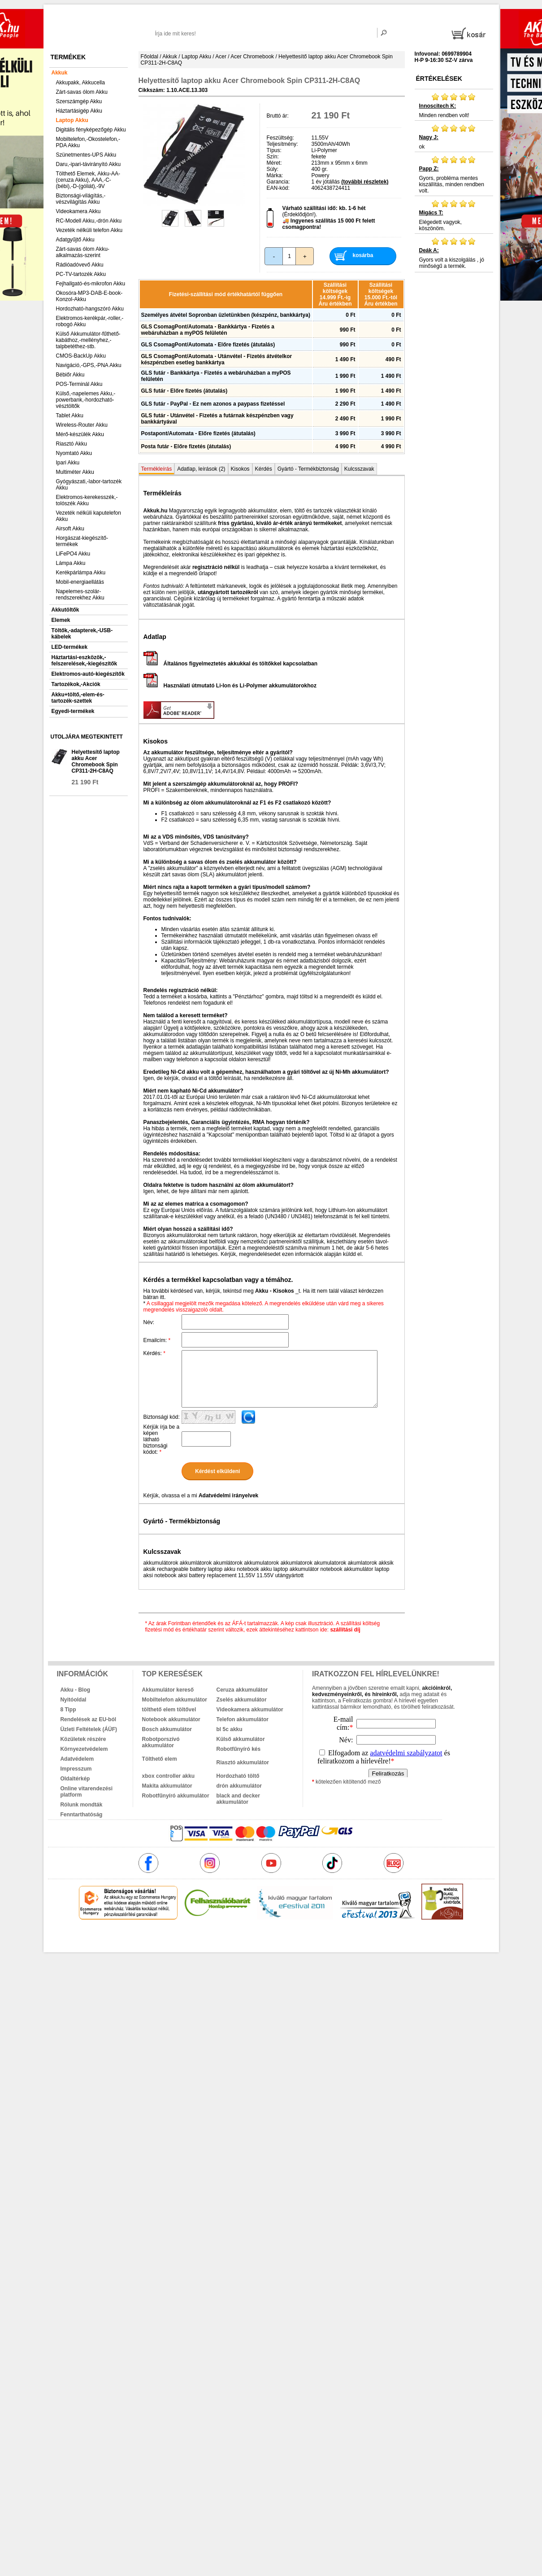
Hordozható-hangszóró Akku (90, 309)
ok (454, 137)
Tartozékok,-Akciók (76, 684)
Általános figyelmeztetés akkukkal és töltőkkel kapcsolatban (230, 663)
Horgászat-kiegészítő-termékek (82, 541)
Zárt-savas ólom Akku (82, 92)
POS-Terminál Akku (79, 384)
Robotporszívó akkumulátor (161, 1742)
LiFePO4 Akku (73, 554)
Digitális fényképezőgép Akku (91, 130)
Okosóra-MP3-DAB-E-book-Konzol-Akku (89, 296)
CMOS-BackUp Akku (81, 356)
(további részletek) (364, 182)
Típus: (274, 150)
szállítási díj (345, 1630)
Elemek (61, 620)
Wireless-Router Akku (82, 425)
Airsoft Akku (70, 528)
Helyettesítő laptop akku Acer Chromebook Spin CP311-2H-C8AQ (96, 761)
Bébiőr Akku (70, 375)
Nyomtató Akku (74, 453)
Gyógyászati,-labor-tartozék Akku (89, 484)
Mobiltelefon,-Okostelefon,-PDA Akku (88, 142)
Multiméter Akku (75, 472)
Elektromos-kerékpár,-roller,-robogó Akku (90, 321)
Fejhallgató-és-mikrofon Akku (91, 283)
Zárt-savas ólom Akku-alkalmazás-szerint (82, 252)
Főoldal (149, 56)
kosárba (362, 255)
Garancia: (278, 182)
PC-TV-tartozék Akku (81, 274)
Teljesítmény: (282, 144)
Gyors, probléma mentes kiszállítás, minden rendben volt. (454, 174)
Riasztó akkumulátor (243, 1762)
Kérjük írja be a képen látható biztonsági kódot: (161, 1439)
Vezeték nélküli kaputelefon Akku (88, 516)
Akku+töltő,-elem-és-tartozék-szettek (78, 697)
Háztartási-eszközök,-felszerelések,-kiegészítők (84, 660)
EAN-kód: (278, 188)
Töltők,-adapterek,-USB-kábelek (82, 633)
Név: (149, 1322)
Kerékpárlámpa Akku (81, 572)
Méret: (274, 163)
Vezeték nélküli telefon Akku (89, 230)
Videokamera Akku (78, 211)
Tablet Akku (69, 415)
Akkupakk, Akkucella (80, 82)
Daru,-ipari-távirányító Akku (88, 164)
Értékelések (439, 78)
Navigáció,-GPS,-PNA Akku (88, 365)
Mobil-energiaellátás (80, 582)
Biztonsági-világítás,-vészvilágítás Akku (81, 198)
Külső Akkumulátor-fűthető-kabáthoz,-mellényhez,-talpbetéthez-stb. (88, 340)
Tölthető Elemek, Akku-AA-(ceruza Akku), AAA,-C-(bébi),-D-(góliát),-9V (88, 180)
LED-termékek (70, 647)
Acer (220, 56)
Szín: (273, 156)
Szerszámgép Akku (79, 101)
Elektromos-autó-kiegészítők (88, 674)
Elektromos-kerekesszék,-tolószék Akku (87, 500)
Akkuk (60, 73)
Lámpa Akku (71, 563)
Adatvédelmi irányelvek (228, 1495)
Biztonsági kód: (161, 1417)
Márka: (275, 175)
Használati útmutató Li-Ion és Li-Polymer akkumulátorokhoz (230, 685)
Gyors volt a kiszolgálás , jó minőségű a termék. (454, 253)
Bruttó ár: (278, 116)
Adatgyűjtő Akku (75, 239)
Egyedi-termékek (73, 711)
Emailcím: (157, 1340)
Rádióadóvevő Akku (80, 265)
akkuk (223, 1939)
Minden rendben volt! (454, 105)
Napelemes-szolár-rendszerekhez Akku (80, 594)
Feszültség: (280, 138)
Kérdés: (154, 1353)
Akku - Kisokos (274, 1291)
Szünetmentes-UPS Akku (86, 155)
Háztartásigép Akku (79, 111)
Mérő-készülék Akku (80, 434)
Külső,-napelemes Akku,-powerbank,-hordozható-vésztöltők (86, 399)
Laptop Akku (72, 120)
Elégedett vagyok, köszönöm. (454, 215)
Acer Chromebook (252, 56)
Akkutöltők (65, 610)
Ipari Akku (68, 462)
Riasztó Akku (71, 444)
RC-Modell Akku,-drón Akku (89, 221)
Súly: (273, 169)
